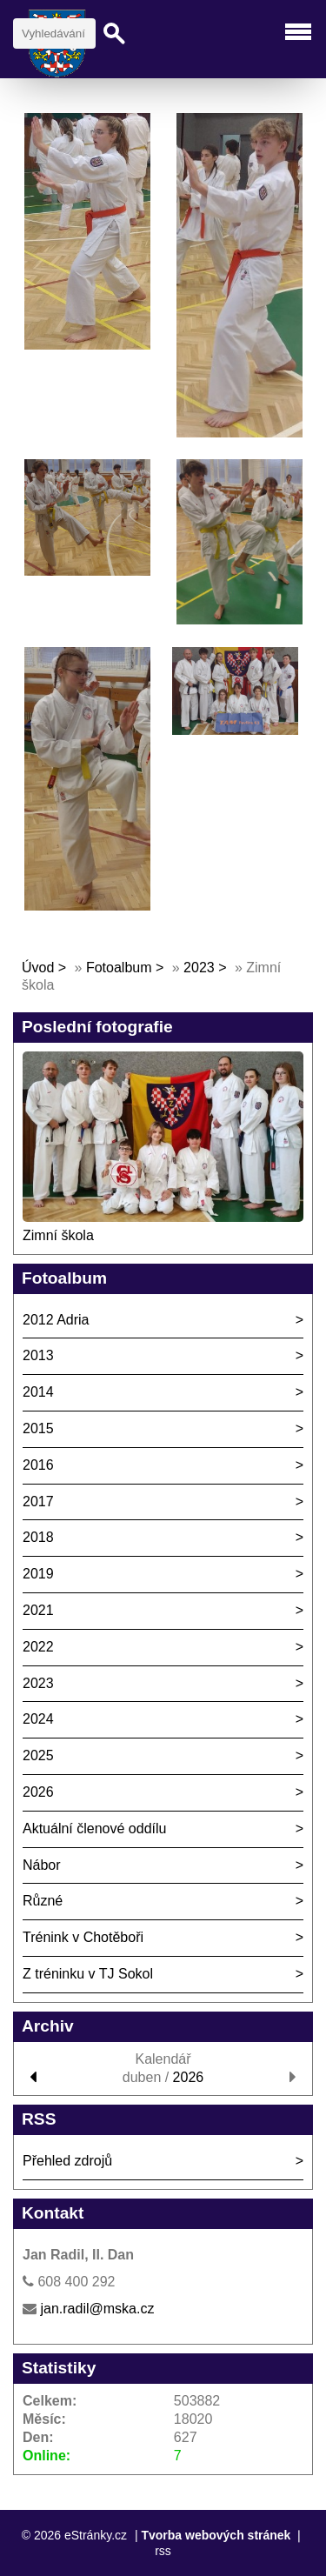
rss (163, 2551)
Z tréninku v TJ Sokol (88, 1973)
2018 (38, 1537)
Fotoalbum (119, 967)
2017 (38, 1501)
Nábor (42, 1865)
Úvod (38, 967)
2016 (38, 1465)
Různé (43, 1900)
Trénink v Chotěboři (83, 1937)
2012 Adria (56, 1319)
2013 (38, 1355)
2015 (38, 1428)
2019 (38, 1573)
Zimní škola (58, 1235)
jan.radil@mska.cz (97, 2308)
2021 (38, 1610)
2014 (38, 1392)
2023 (199, 967)
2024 (38, 1719)
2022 (38, 1646)
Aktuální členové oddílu (94, 1828)
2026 (38, 1792)
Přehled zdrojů (67, 2160)
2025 (38, 1755)
